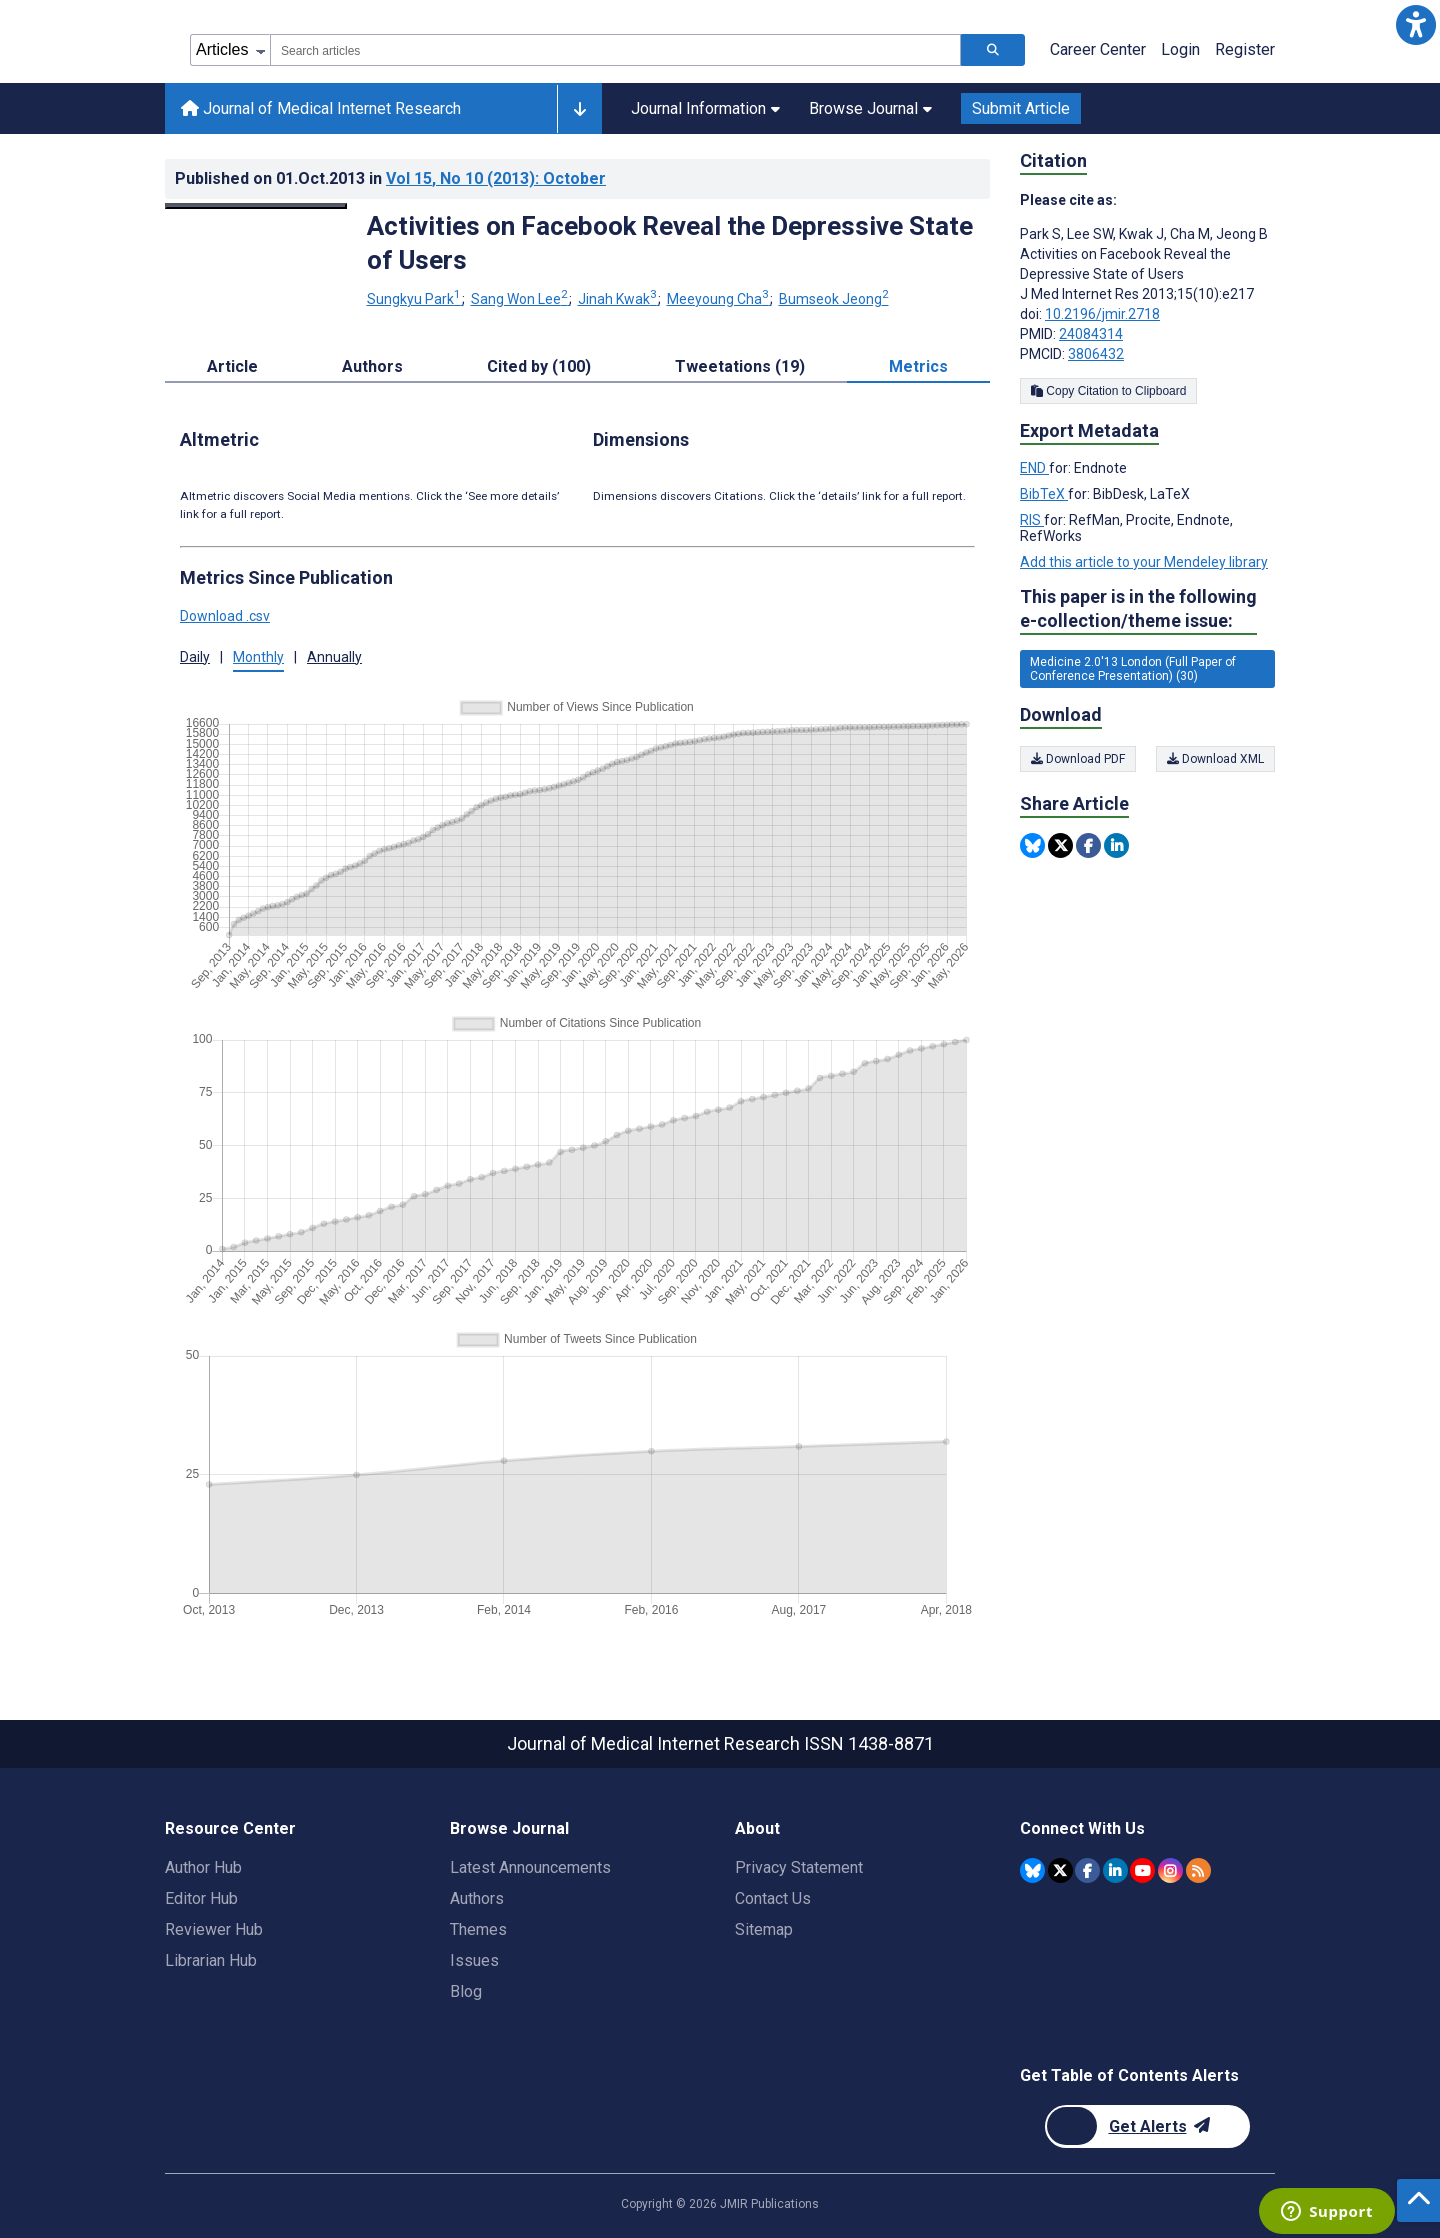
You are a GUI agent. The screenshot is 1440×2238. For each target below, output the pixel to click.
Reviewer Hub (214, 1929)
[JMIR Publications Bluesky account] (1032, 1870)
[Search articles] (993, 50)
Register (1245, 49)
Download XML (1215, 759)
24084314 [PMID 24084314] (1091, 334)
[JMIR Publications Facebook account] (1087, 1870)
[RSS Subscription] (1198, 1870)
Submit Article (1021, 108)
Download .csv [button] (225, 616)
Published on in (390, 178)
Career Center (1098, 49)
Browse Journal (870, 108)
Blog (466, 1991)
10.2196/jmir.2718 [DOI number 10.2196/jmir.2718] (1102, 314)
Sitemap (764, 1929)
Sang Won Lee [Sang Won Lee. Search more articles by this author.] (521, 299)
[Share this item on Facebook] (1088, 845)
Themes (478, 1929)
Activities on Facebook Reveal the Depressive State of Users (670, 243)
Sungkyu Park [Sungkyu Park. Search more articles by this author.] (415, 299)
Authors (477, 1898)
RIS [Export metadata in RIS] (1032, 520)
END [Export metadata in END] (1034, 468)
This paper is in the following (1138, 609)
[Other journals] (579, 109)
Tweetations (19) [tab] (740, 366)
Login (1180, 49)
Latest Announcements (530, 1867)
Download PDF (1078, 759)
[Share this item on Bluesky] (1032, 845)
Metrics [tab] (918, 366)
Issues (474, 1960)
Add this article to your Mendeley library (1144, 562)
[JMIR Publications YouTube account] (1142, 1870)
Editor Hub (201, 1898)
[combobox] (615, 50)
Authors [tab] (372, 366)
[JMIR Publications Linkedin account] (1115, 1870)
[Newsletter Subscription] (1147, 2126)
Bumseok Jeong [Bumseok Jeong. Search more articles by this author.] (834, 299)
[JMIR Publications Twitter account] (1060, 1870)
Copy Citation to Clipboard (1108, 391)
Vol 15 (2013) (496, 178)
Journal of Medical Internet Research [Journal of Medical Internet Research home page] (321, 108)
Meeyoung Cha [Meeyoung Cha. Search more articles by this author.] (719, 299)
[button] (1415, 24)
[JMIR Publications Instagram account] (1170, 1870)
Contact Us (773, 1898)
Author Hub (203, 1867)
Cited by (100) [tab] (539, 366)
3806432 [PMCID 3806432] (1096, 354)
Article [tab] (232, 366)
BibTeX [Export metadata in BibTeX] (1044, 494)
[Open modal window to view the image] (256, 206)
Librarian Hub (211, 1960)
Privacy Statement (799, 1867)
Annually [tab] (334, 657)
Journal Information (705, 108)
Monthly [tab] (258, 657)
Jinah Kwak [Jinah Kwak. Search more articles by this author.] (619, 299)
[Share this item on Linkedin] (1116, 845)
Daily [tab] (195, 657)
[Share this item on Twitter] (1060, 845)
